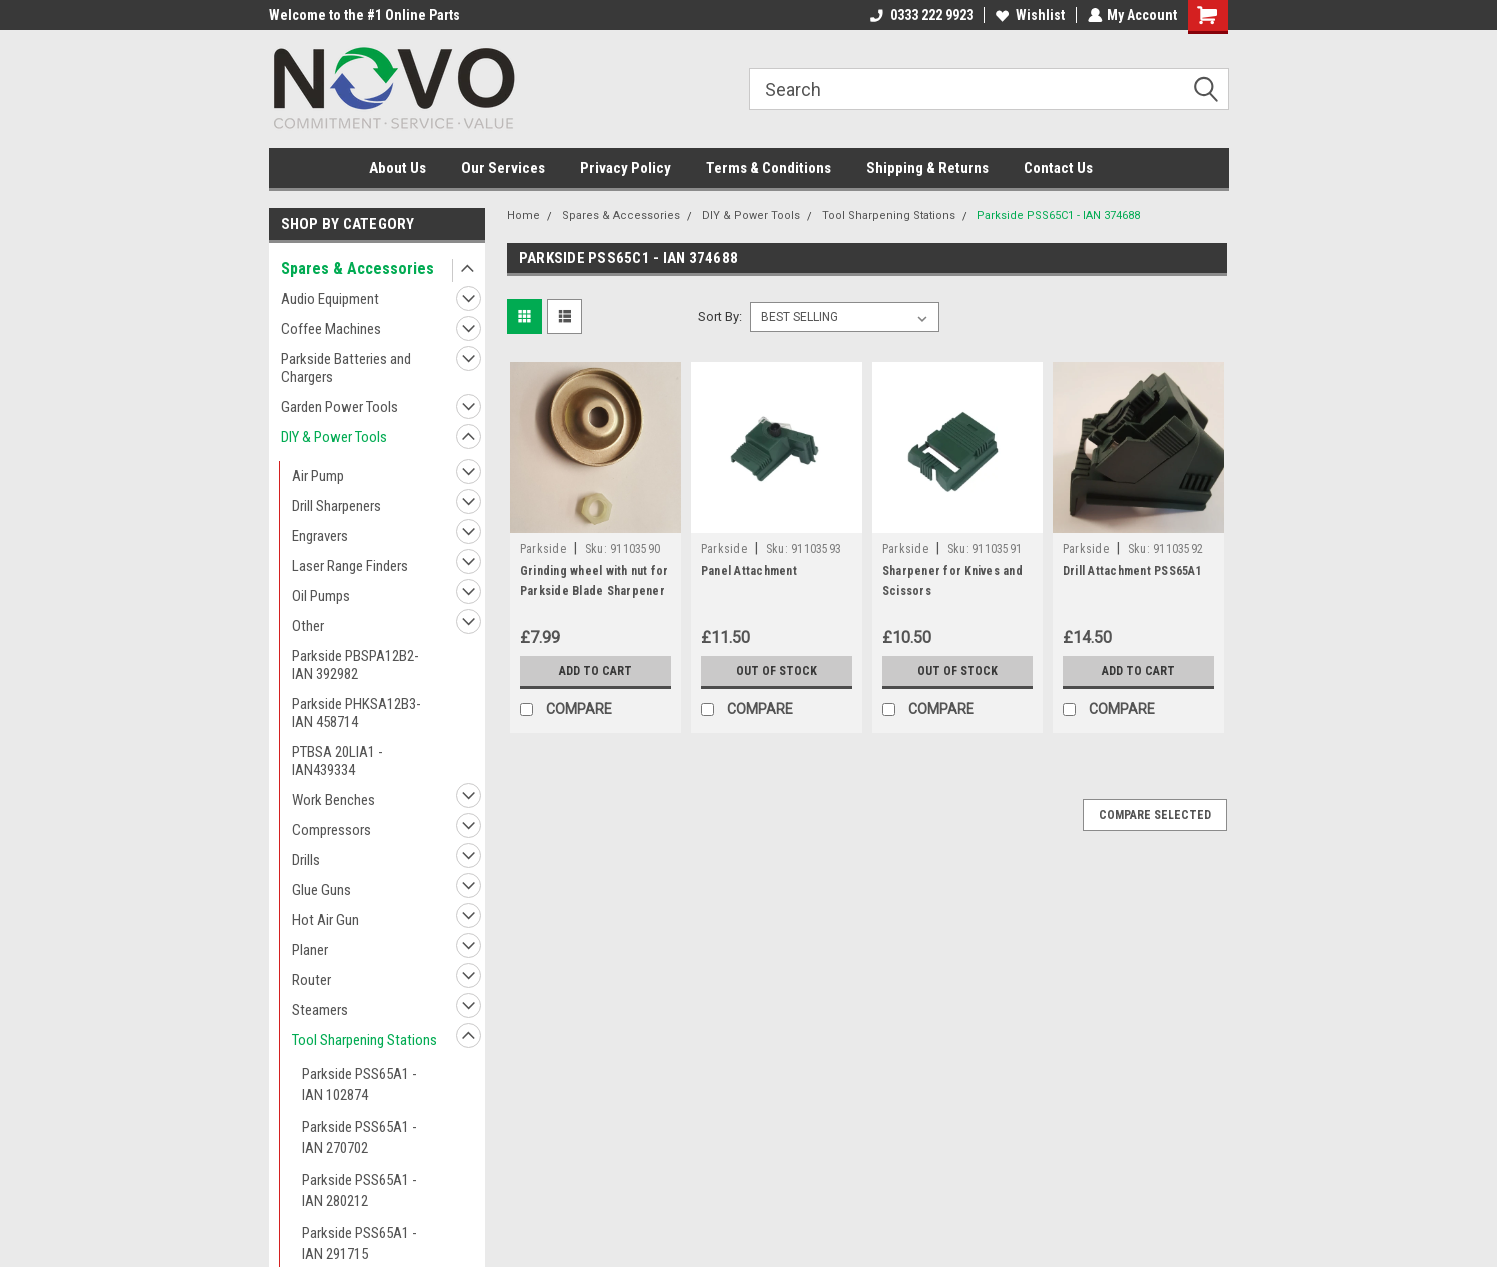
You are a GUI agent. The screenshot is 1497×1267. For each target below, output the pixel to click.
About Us (397, 168)
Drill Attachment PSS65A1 (1132, 571)
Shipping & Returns (927, 168)
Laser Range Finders (350, 566)
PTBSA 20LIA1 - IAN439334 (337, 761)
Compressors (331, 830)
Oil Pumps (321, 596)
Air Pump (318, 476)
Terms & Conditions (768, 168)
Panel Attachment (749, 571)
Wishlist (1029, 15)
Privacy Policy (625, 168)
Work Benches (333, 800)
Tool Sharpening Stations (364, 1040)
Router (311, 980)
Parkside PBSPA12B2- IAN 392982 (355, 665)
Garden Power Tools (339, 407)
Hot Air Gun (325, 920)
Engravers (320, 536)
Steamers (320, 1010)
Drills (306, 860)
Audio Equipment (330, 299)
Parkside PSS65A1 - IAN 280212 (359, 1190)
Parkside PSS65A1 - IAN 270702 (359, 1137)
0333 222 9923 (920, 15)
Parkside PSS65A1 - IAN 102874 (359, 1084)
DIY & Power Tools (334, 437)
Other (308, 626)
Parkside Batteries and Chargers (346, 368)
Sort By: (720, 316)
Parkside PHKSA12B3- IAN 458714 (356, 713)
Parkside (543, 549)
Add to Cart (595, 671)
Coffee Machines (331, 329)
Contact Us (1058, 168)
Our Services (503, 168)
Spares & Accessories (357, 268)
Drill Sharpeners (336, 506)
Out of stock (776, 671)
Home (523, 215)
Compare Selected (1155, 815)
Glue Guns (321, 890)
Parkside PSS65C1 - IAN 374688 (1058, 215)
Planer (310, 950)
